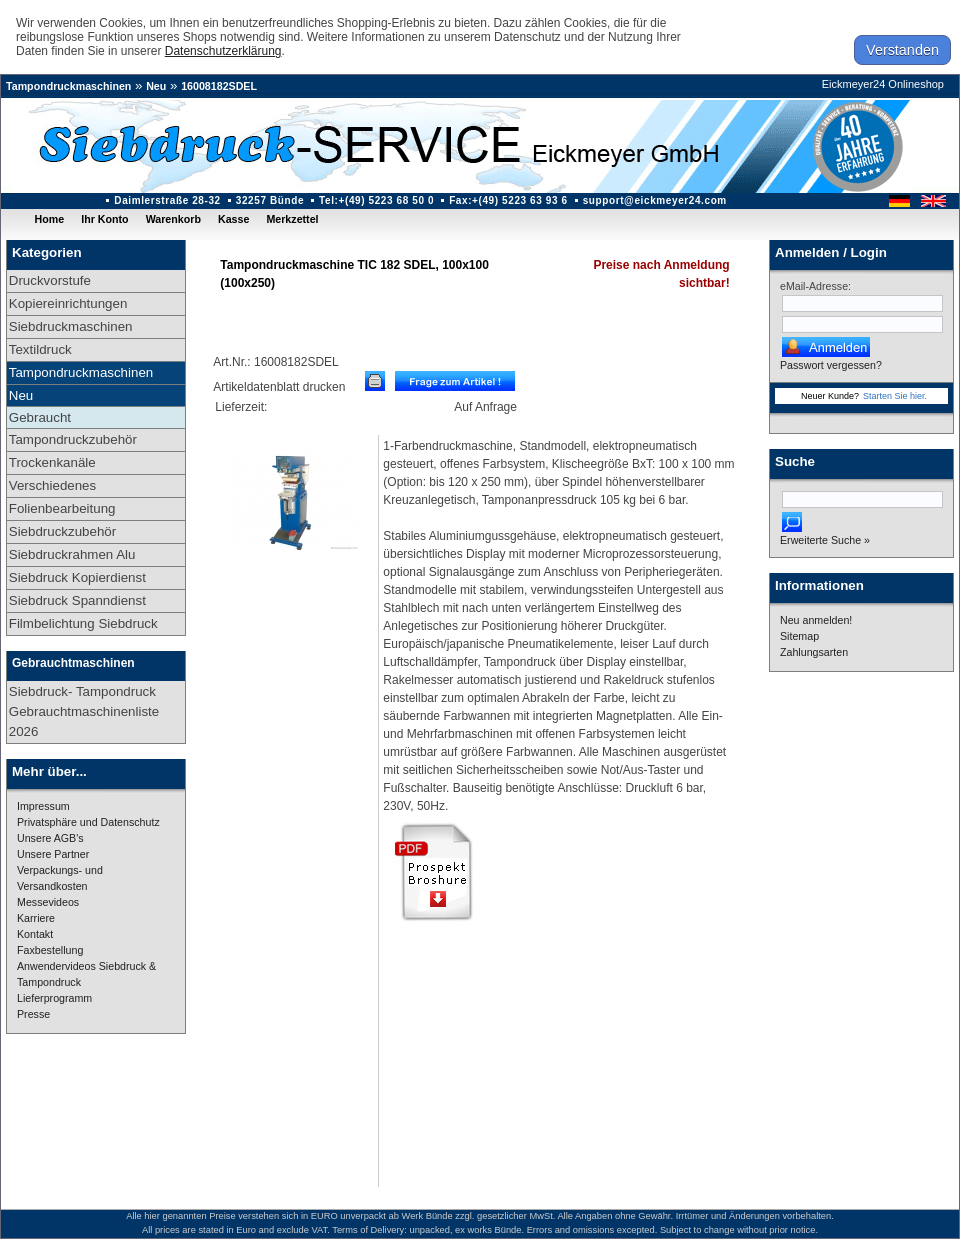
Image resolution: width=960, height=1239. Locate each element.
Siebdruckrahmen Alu (72, 554)
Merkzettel (292, 219)
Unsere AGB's (50, 838)
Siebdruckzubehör (62, 531)
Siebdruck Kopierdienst (77, 577)
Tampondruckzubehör (73, 439)
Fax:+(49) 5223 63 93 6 (508, 200)
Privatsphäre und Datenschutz (88, 822)
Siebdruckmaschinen (71, 326)
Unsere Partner (53, 854)
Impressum (43, 806)
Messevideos (48, 902)
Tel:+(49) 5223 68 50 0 (376, 200)
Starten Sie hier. (895, 396)
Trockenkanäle (52, 462)
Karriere (36, 918)
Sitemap (799, 636)
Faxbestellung (50, 950)
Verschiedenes (52, 485)
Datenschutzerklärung (223, 51)
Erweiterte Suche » (825, 540)
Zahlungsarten (814, 652)
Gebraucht (40, 417)
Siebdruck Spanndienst (77, 600)
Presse (33, 1014)
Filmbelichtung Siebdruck (83, 623)
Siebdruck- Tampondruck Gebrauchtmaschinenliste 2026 (84, 711)
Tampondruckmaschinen (68, 86)
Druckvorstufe (50, 280)
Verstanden (902, 50)
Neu (156, 86)
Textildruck (40, 349)
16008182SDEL (219, 86)
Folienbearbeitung (62, 508)
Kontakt (35, 934)
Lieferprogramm (54, 998)
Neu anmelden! (816, 620)
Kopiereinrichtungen (68, 303)
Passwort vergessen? (831, 365)
